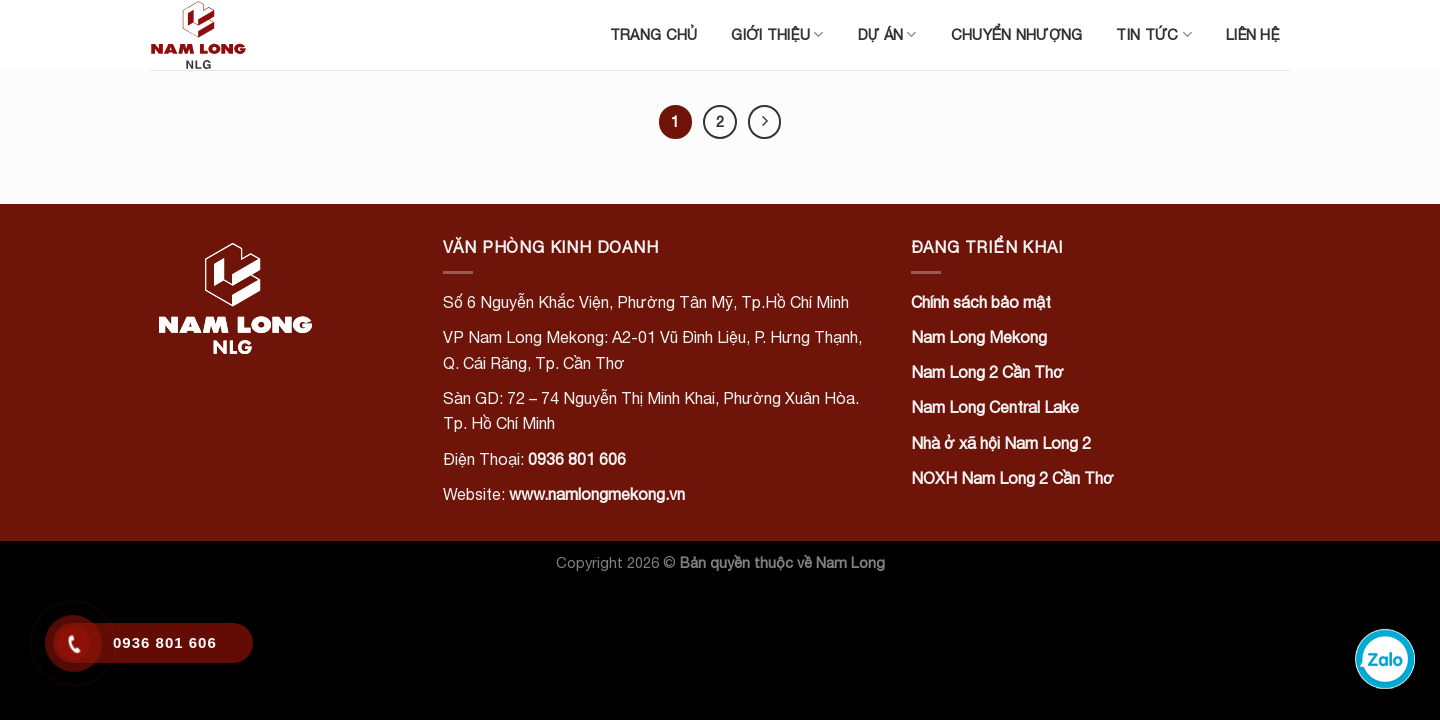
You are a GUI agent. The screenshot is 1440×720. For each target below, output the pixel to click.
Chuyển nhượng (1017, 34)
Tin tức (1154, 34)
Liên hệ (1253, 34)
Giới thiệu (777, 34)
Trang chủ (654, 34)
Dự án (887, 34)
